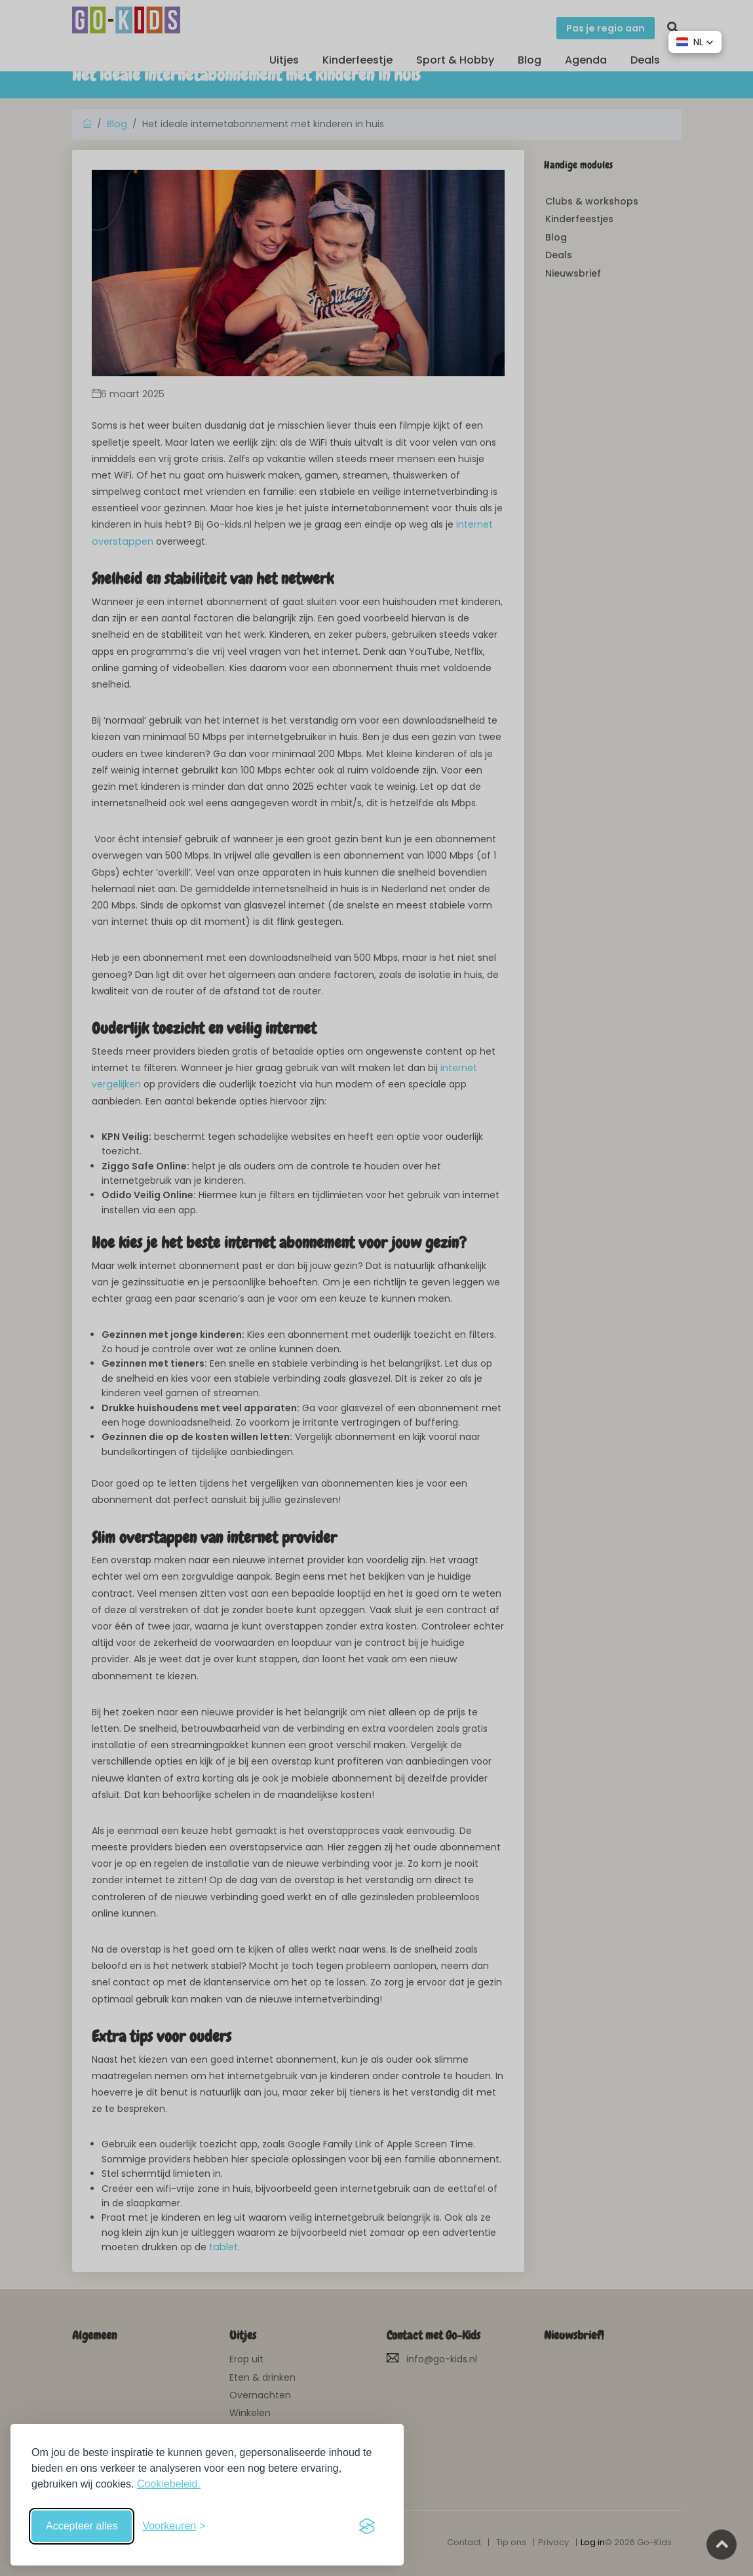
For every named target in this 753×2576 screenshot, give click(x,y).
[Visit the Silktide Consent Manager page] (367, 2526)
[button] (695, 42)
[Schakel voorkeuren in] (173, 2526)
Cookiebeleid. (169, 2483)
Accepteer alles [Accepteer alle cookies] (81, 2525)
